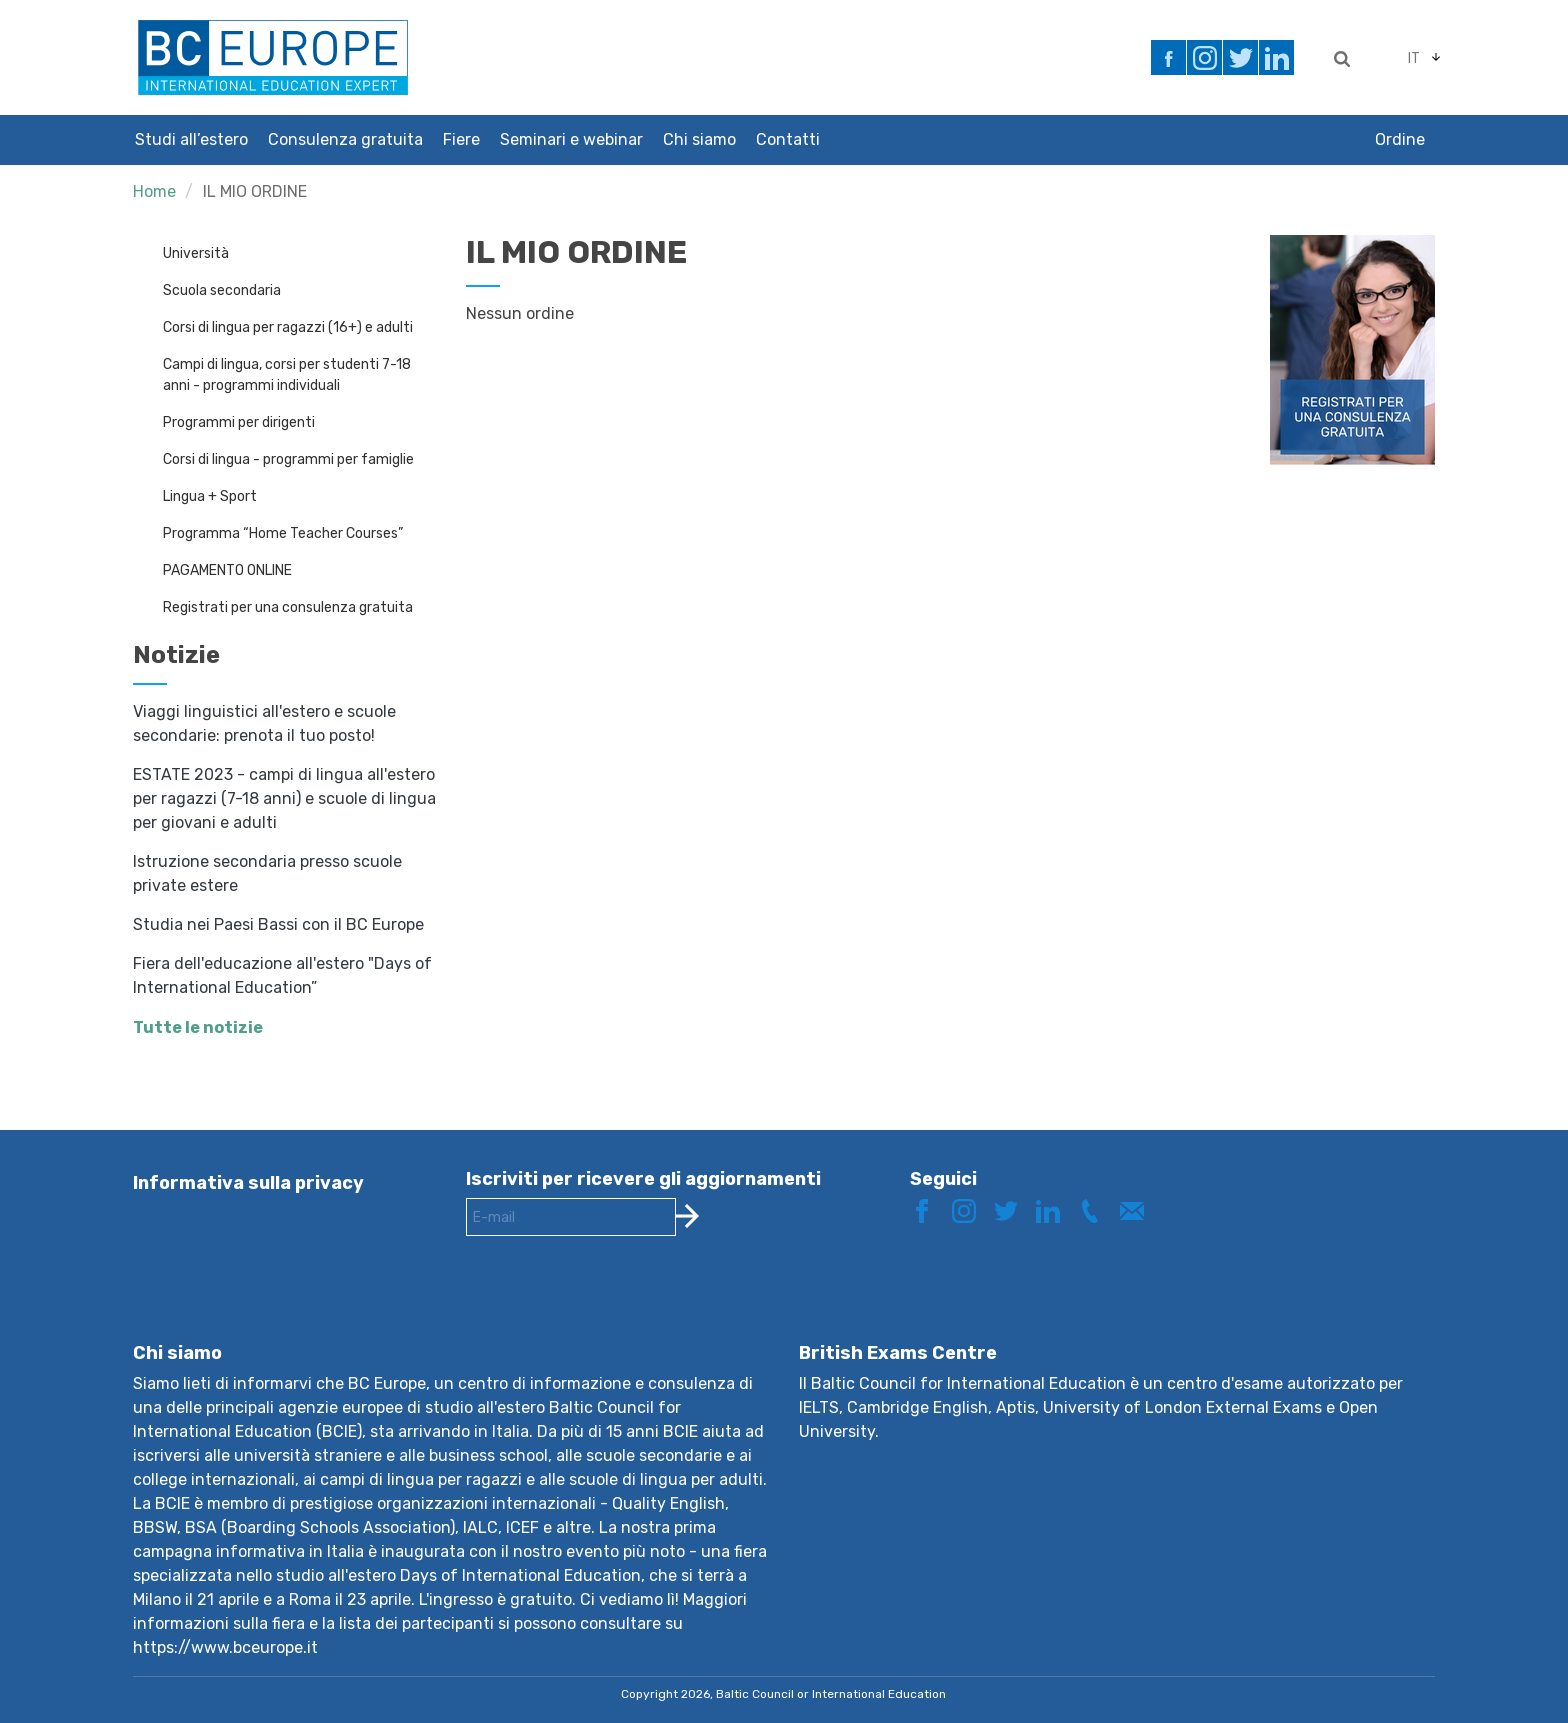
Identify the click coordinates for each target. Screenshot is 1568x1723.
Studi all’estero (191, 139)
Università (196, 253)
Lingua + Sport (210, 496)
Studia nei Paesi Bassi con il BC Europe (278, 924)
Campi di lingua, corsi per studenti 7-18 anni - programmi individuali (287, 375)
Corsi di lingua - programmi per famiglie (288, 459)
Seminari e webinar (571, 139)
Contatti (788, 139)
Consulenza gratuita (345, 139)
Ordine (1400, 139)
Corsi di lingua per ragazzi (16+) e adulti (288, 327)
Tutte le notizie (198, 1027)
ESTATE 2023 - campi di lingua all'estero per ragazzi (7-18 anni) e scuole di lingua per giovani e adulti (284, 798)
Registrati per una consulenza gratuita (288, 607)
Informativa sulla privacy (248, 1183)
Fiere (461, 139)
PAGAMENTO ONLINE (227, 570)
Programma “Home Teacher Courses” (283, 533)
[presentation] (618, 1305)
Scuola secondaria (222, 290)
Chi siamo (699, 139)
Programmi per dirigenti (239, 422)
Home (154, 191)
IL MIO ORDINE (255, 191)
